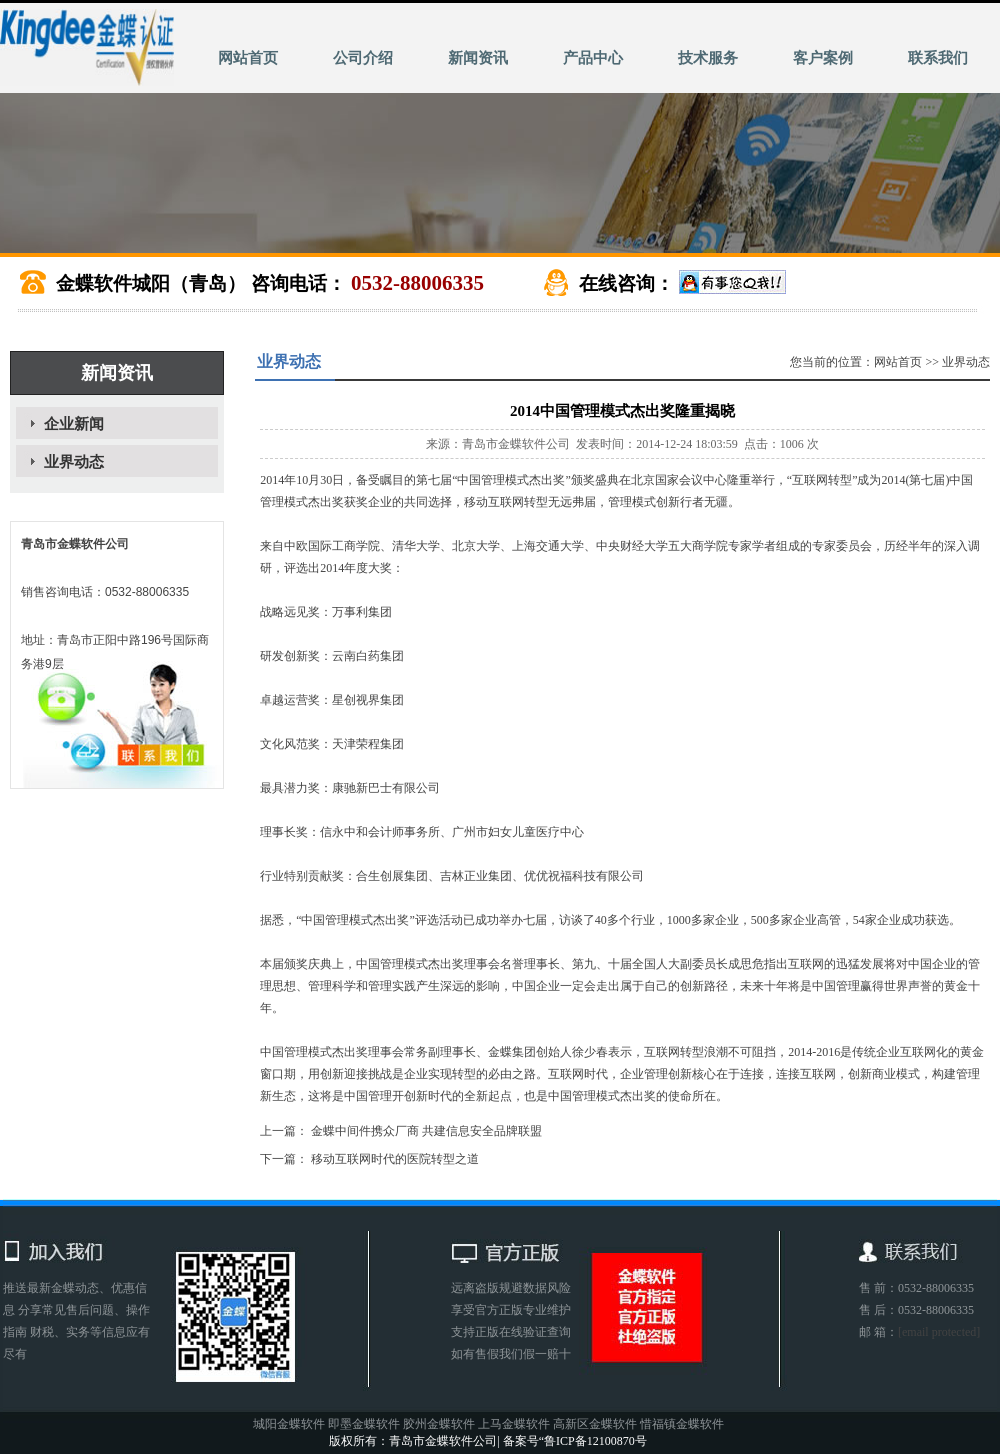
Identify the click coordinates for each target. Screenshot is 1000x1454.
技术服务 (708, 58)
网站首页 (248, 58)
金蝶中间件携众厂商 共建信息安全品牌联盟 (426, 1131)
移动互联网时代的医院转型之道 (395, 1159)
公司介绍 (363, 58)
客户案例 (823, 58)
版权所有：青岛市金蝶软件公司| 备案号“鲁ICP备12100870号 (487, 1441)
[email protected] (939, 1332)
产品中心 (593, 58)
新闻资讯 (478, 58)
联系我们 (938, 58)
